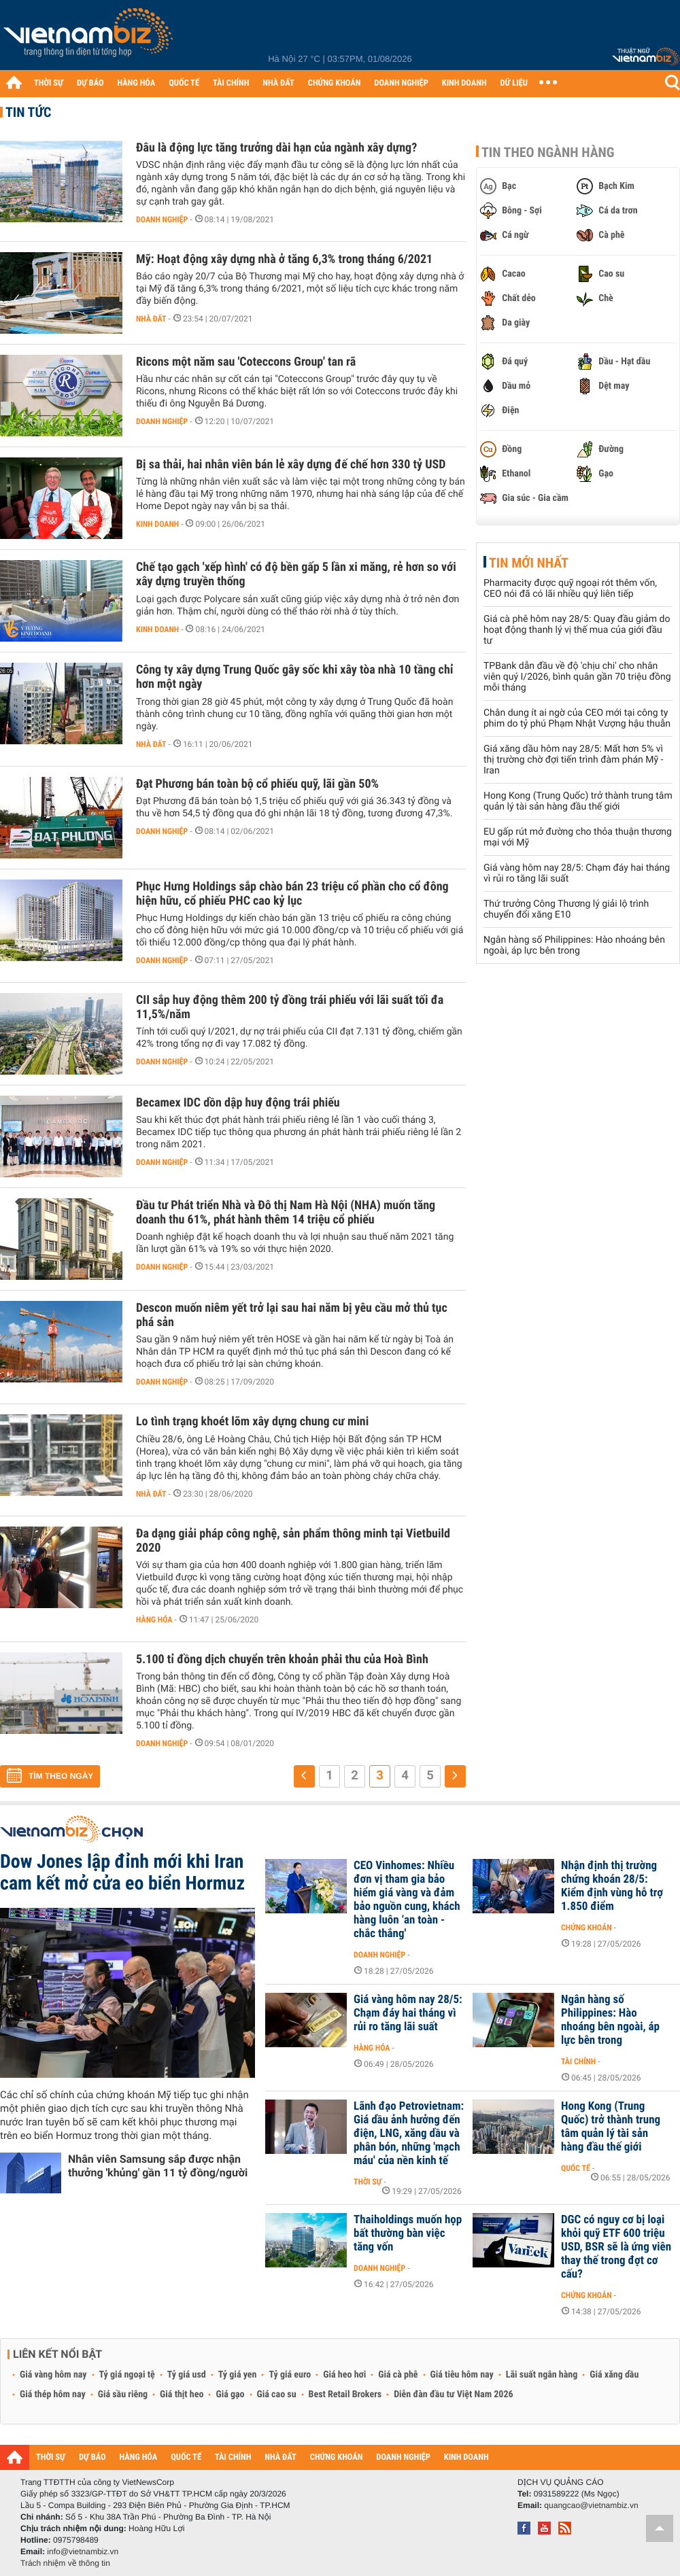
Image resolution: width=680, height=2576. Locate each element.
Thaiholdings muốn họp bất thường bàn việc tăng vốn (408, 2233)
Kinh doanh (157, 524)
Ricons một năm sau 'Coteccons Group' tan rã (246, 362)
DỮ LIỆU (514, 83)
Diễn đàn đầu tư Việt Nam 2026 (453, 2394)
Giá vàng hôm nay (53, 2375)
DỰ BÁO (90, 83)
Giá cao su (276, 2394)
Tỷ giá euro (290, 2375)
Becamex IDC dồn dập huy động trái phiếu (238, 1103)
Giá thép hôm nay (53, 2394)
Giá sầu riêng (123, 2394)
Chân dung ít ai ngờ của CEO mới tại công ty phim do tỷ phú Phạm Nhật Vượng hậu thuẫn (576, 718)
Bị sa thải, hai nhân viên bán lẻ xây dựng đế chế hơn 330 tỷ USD (290, 464)
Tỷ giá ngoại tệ (127, 2375)
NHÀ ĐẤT (278, 83)
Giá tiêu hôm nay (462, 2375)
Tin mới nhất (528, 563)
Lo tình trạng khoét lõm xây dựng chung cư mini (252, 1421)
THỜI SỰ (48, 83)
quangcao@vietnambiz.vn (591, 2505)
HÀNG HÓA (137, 83)
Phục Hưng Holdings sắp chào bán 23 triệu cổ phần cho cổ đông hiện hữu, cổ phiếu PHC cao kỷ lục (292, 894)
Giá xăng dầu (614, 2375)
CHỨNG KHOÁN (334, 83)
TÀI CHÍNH (231, 83)
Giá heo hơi (344, 2375)
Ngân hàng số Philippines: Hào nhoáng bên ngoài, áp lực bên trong (574, 945)
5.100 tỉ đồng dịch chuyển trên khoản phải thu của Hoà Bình (282, 1659)
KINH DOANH (464, 83)
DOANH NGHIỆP (401, 83)
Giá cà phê (398, 2375)
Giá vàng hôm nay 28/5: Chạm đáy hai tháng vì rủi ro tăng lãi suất (408, 2013)
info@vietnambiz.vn (82, 2551)
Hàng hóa (154, 1619)
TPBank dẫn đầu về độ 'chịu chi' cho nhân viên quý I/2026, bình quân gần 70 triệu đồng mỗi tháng (577, 677)
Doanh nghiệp (162, 219)
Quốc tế (575, 2168)
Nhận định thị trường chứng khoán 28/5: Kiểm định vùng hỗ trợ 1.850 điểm (612, 1886)
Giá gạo (230, 2394)
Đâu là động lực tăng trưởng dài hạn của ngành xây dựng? (276, 148)
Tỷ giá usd (186, 2375)
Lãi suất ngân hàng (541, 2375)
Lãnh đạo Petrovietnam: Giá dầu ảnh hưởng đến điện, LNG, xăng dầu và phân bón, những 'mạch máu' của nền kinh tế (409, 2134)
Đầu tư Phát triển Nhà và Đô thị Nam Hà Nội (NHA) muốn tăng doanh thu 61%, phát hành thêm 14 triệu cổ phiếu (285, 1212)
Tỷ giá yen (237, 2375)
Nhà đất (151, 319)
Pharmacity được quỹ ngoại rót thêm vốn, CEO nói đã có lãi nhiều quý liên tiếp (570, 588)
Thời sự (367, 2182)
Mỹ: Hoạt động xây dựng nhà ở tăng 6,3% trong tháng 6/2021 (284, 259)
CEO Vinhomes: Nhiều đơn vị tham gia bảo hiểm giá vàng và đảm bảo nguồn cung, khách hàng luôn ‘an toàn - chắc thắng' (407, 1899)
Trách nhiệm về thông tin (65, 2563)
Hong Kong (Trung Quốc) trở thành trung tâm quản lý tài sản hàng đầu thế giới (578, 801)
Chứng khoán (586, 1927)
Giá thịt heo (181, 2394)
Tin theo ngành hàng (548, 152)
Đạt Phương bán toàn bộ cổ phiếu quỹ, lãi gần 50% (257, 784)
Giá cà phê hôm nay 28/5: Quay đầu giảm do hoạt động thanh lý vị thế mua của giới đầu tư (576, 630)
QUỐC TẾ (184, 83)
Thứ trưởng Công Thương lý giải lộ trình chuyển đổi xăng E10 (566, 909)
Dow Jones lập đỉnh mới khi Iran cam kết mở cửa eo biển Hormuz (122, 1872)
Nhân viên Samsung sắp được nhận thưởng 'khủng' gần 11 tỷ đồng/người (158, 2166)
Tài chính (578, 2061)
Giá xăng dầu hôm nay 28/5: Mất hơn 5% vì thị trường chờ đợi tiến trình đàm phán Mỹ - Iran (573, 760)
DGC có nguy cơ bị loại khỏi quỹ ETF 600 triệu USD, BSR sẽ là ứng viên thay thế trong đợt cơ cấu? (616, 2247)
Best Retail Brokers (345, 2394)
